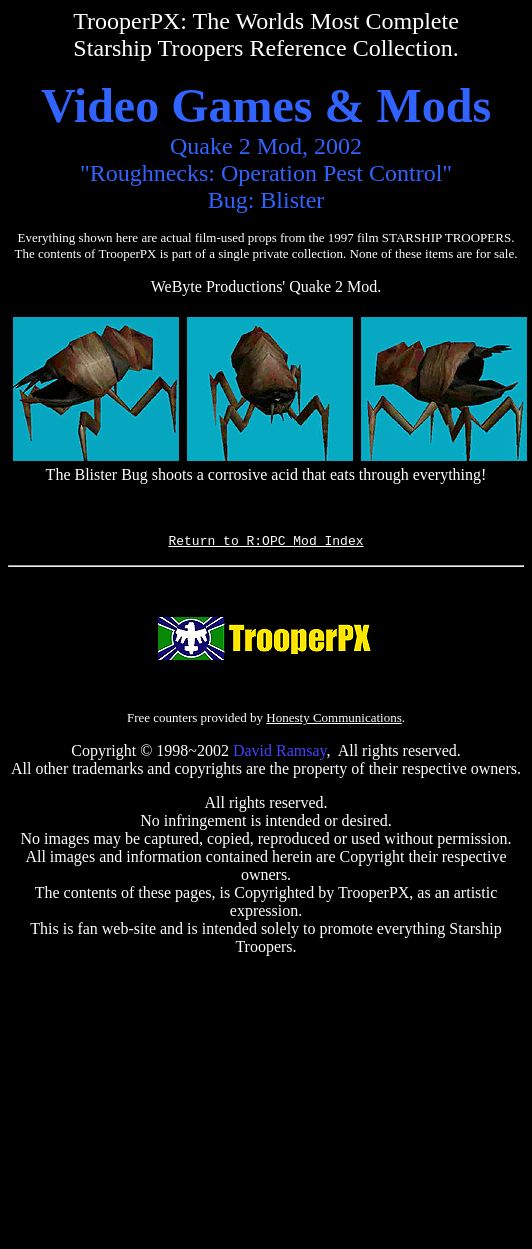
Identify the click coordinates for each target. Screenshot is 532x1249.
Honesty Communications (333, 720)
